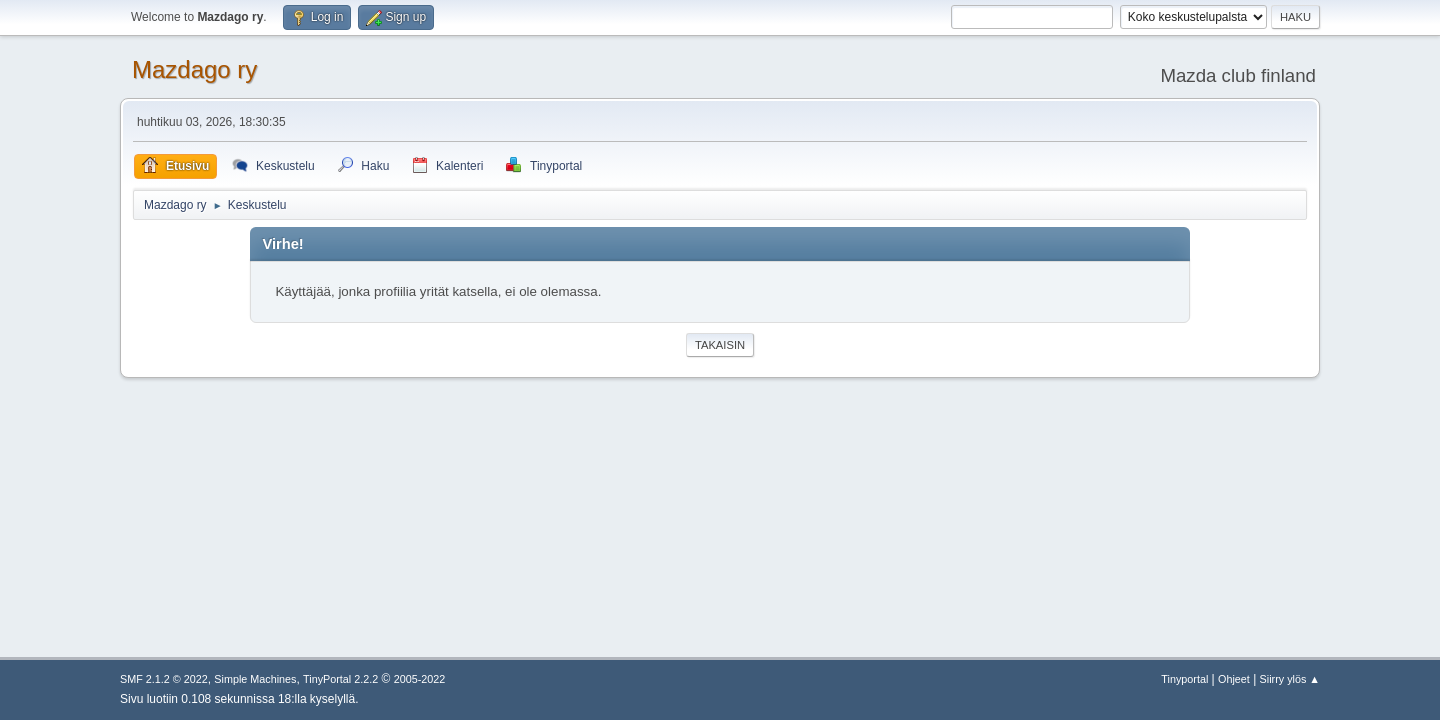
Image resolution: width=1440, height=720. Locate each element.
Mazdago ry (194, 69)
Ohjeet (1234, 679)
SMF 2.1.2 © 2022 (164, 679)
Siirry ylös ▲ (1290, 679)
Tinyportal (1184, 679)
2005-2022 (420, 679)
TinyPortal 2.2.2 (340, 679)
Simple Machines (255, 679)
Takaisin (720, 345)
